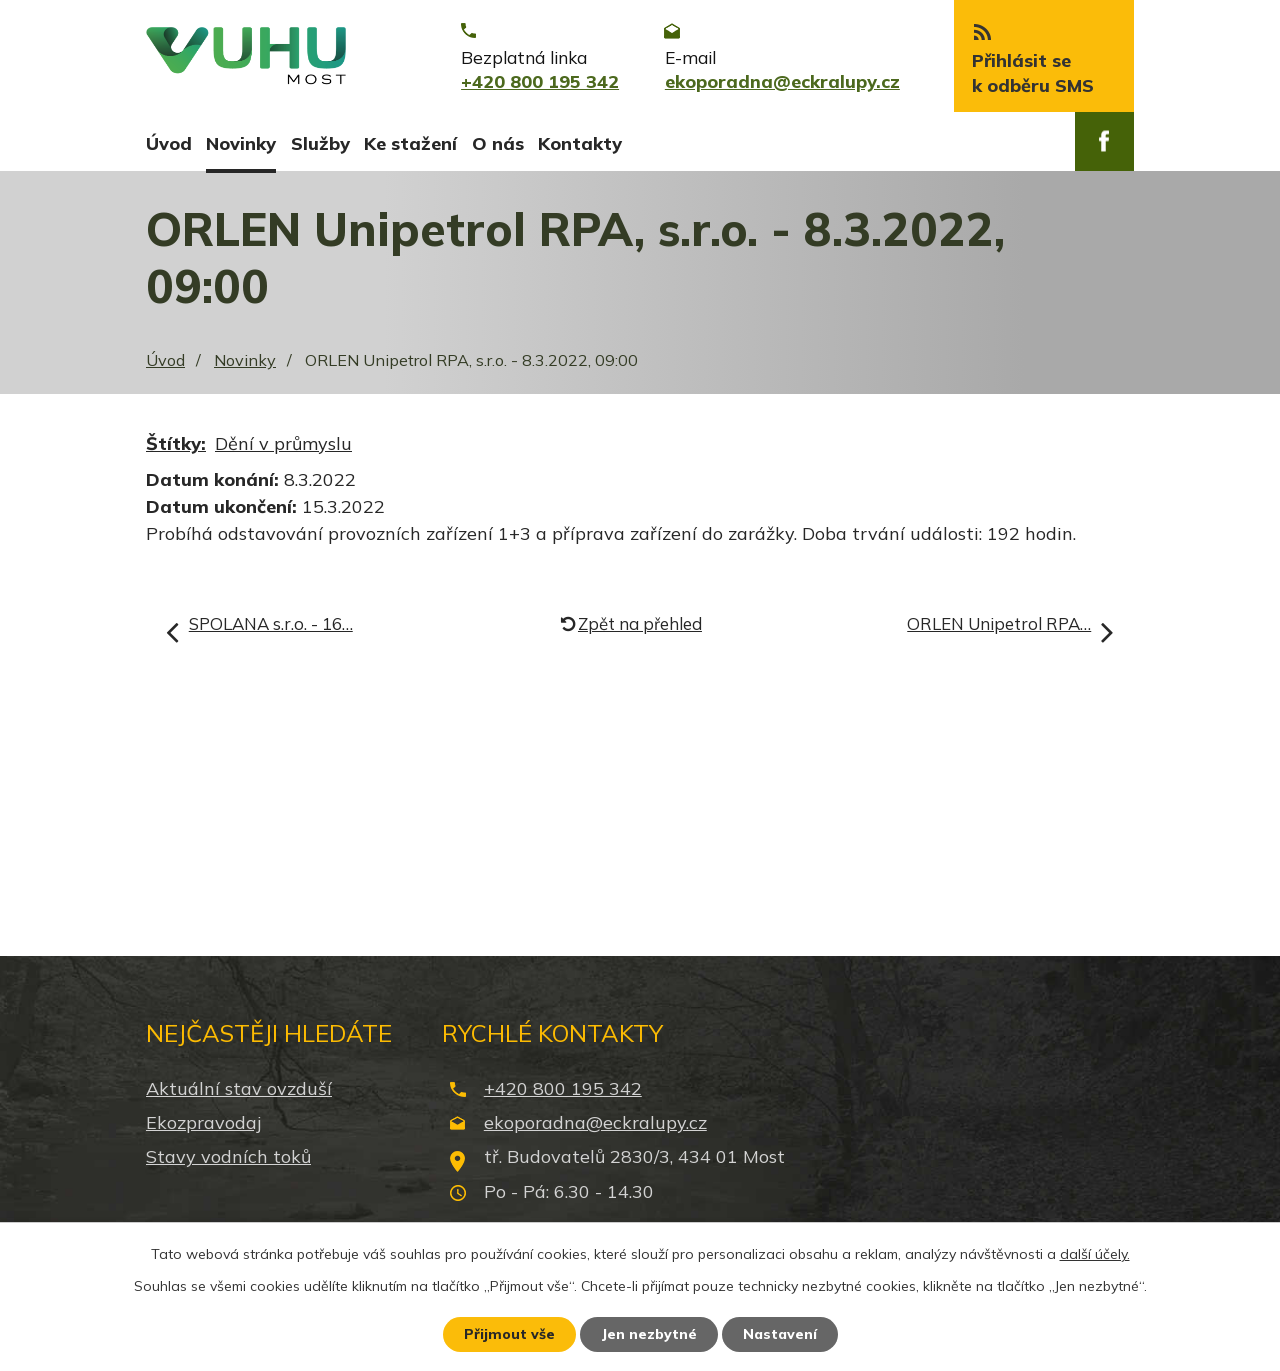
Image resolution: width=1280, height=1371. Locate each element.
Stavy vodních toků (228, 1158)
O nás (498, 143)
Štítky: (176, 445)
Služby (320, 143)
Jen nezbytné (649, 1334)
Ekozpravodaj (203, 1124)
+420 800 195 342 (563, 1090)
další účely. (1095, 1254)
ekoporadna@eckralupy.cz (595, 1124)
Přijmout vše (509, 1334)
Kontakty (580, 143)
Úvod (169, 143)
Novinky (241, 143)
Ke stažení (410, 143)
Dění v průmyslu (283, 445)
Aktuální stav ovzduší (239, 1090)
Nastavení (780, 1334)
